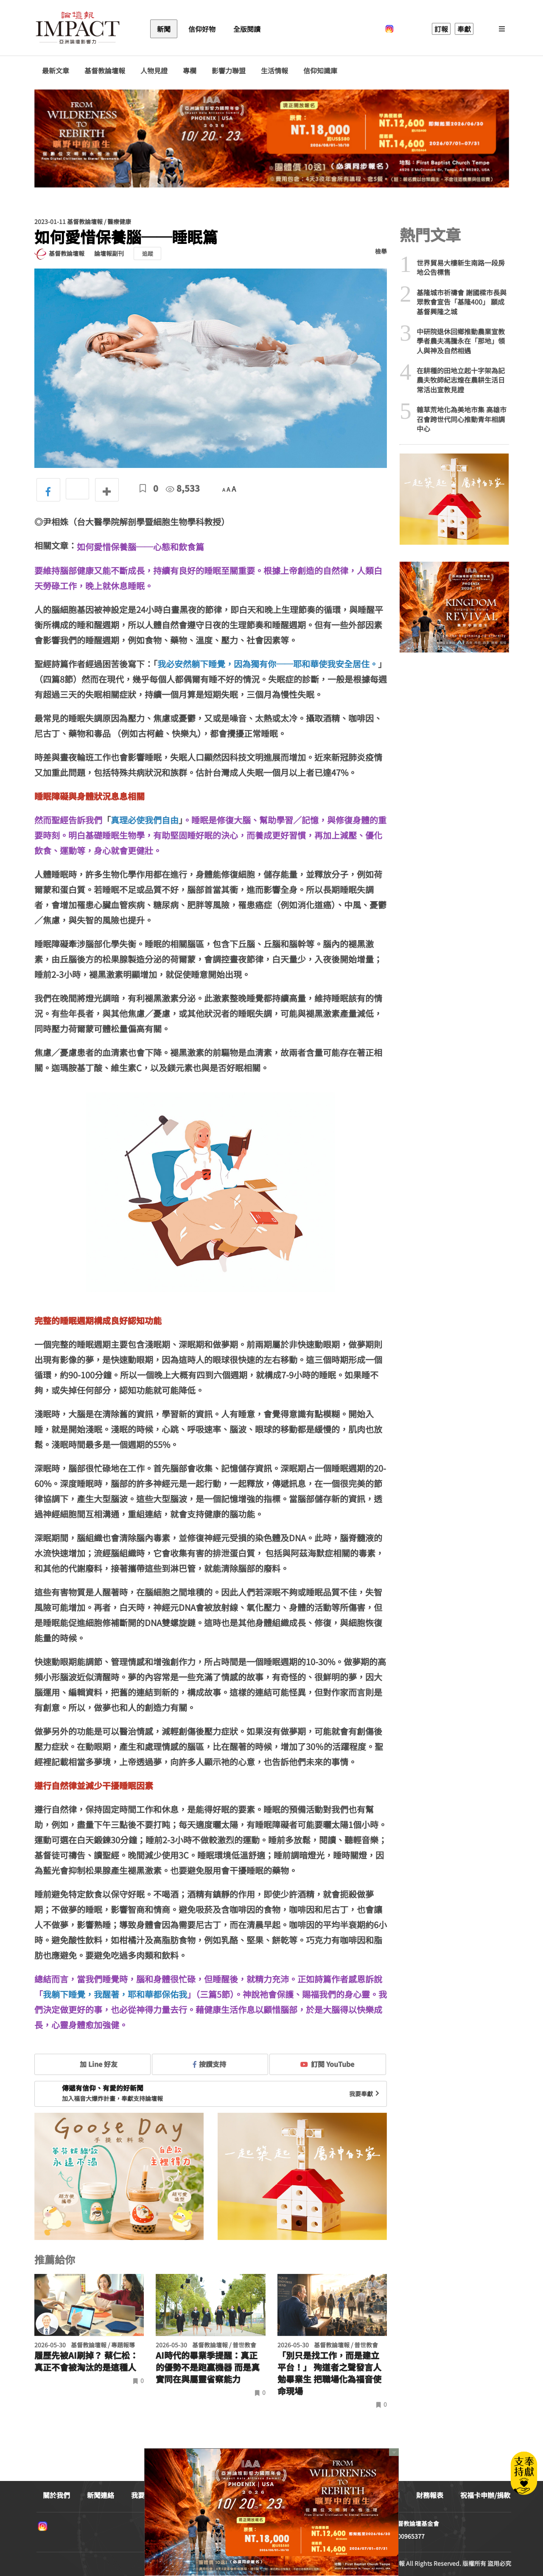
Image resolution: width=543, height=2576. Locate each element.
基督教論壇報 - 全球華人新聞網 (77, 28)
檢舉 (381, 251)
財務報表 (429, 2495)
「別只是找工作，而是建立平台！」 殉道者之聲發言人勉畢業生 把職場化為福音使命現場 (329, 2373)
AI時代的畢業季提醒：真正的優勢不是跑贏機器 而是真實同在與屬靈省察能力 (208, 2367)
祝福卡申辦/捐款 (485, 2495)
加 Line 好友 (92, 2064)
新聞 (164, 29)
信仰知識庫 (320, 70)
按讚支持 (209, 2064)
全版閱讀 (246, 29)
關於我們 (56, 2495)
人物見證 (154, 70)
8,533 (183, 488)
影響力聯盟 (229, 70)
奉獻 (464, 29)
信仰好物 (202, 29)
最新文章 (55, 70)
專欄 (189, 70)
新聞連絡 (100, 2495)
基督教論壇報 (104, 70)
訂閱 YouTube (327, 2064)
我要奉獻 (365, 2093)
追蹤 (147, 253)
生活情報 (274, 70)
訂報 (441, 29)
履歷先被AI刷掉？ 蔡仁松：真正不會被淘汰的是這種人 (86, 2361)
